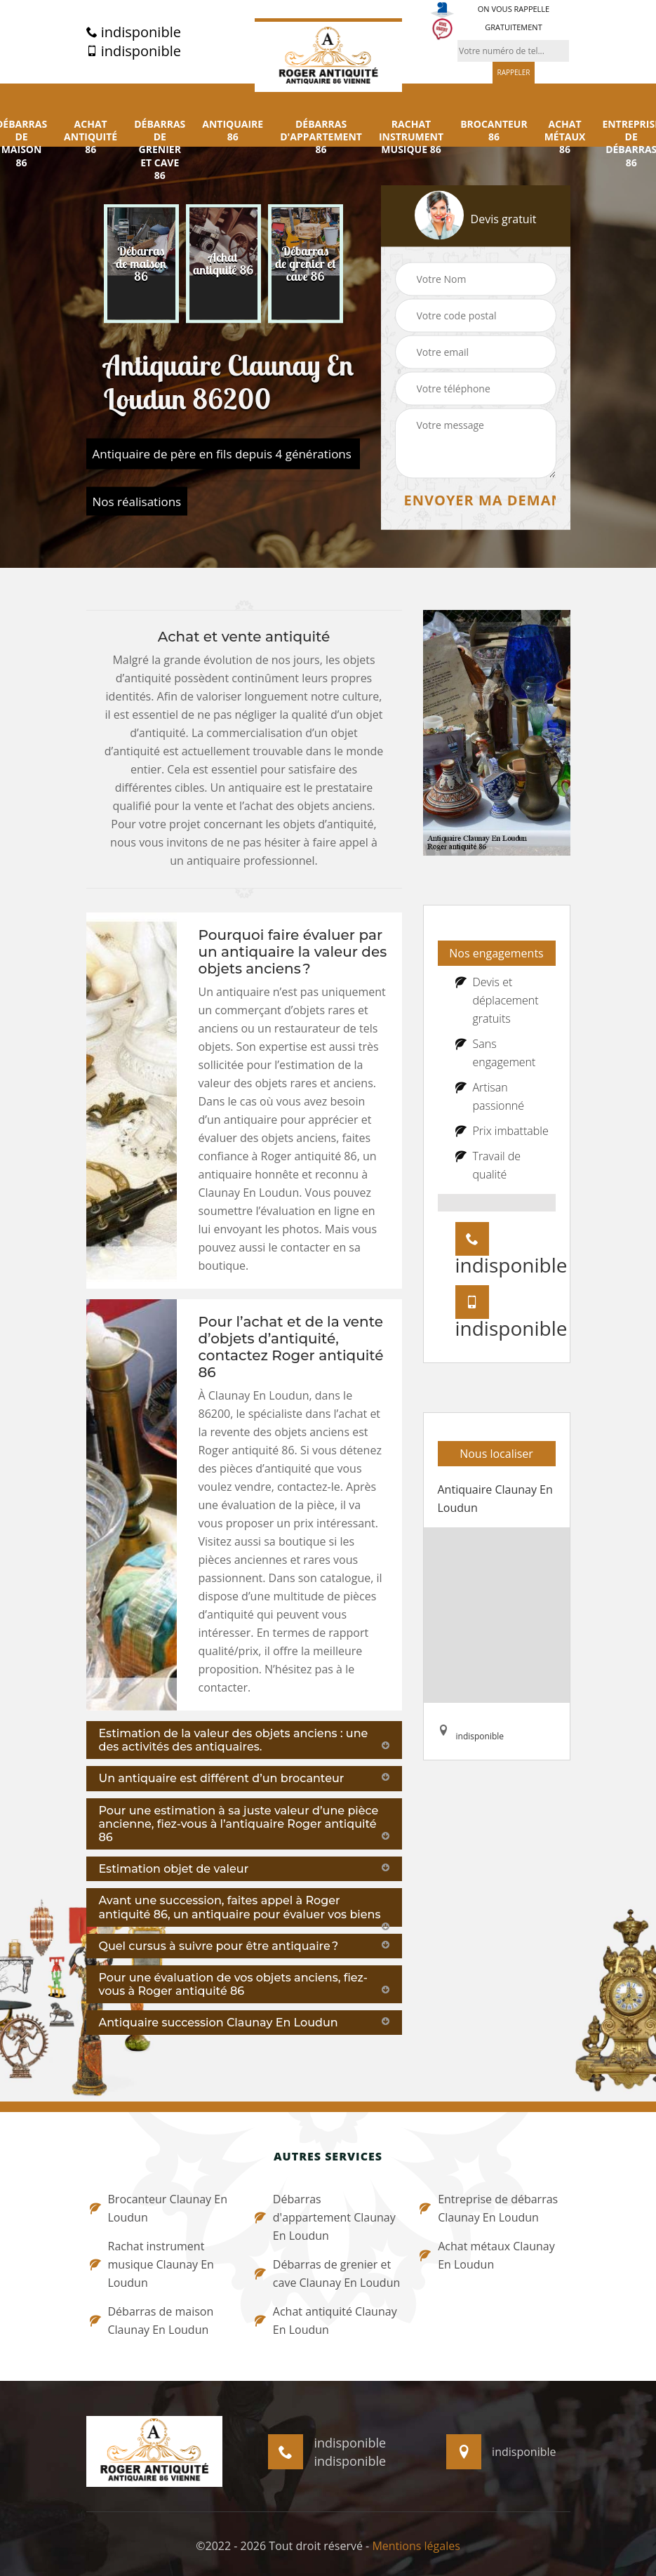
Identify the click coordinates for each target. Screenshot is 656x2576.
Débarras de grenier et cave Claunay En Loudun (327, 2273)
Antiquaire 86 (232, 130)
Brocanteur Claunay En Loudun (158, 2208)
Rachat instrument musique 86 (411, 137)
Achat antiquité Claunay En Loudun (326, 2320)
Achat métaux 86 (565, 137)
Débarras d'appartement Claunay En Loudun (325, 2217)
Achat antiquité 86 (90, 137)
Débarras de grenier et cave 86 (159, 150)
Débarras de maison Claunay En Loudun (152, 2320)
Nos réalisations (137, 501)
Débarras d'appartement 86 (321, 137)
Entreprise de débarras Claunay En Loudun (489, 2208)
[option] (141, 264)
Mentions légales (416, 2546)
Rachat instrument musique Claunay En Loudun (152, 2264)
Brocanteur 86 (494, 130)
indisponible (133, 32)
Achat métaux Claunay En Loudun (487, 2255)
